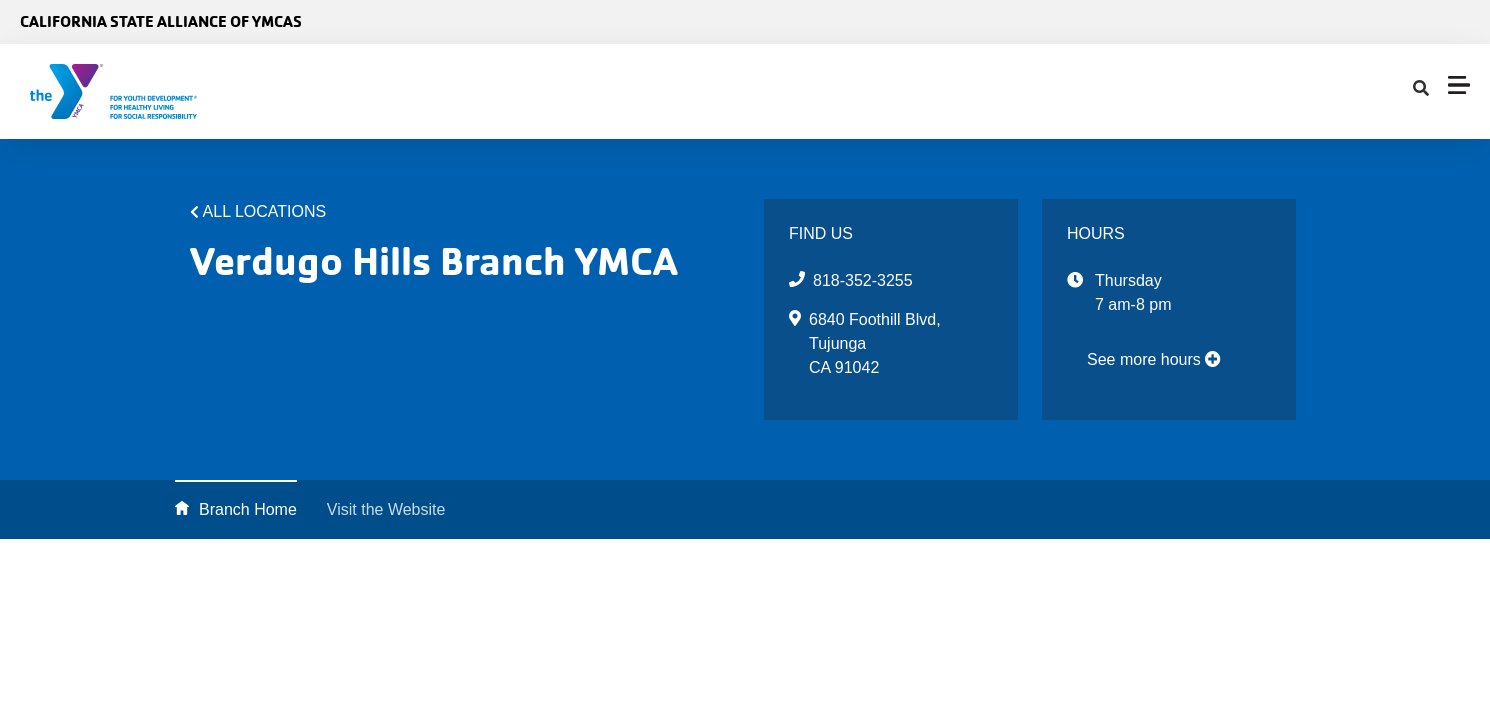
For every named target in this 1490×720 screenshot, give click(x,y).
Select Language (1417, 22)
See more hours (1154, 359)
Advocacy (593, 92)
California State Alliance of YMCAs (161, 21)
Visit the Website (386, 509)
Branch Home (248, 509)
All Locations (265, 211)
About (490, 92)
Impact (843, 92)
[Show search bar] (914, 92)
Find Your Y (722, 92)
